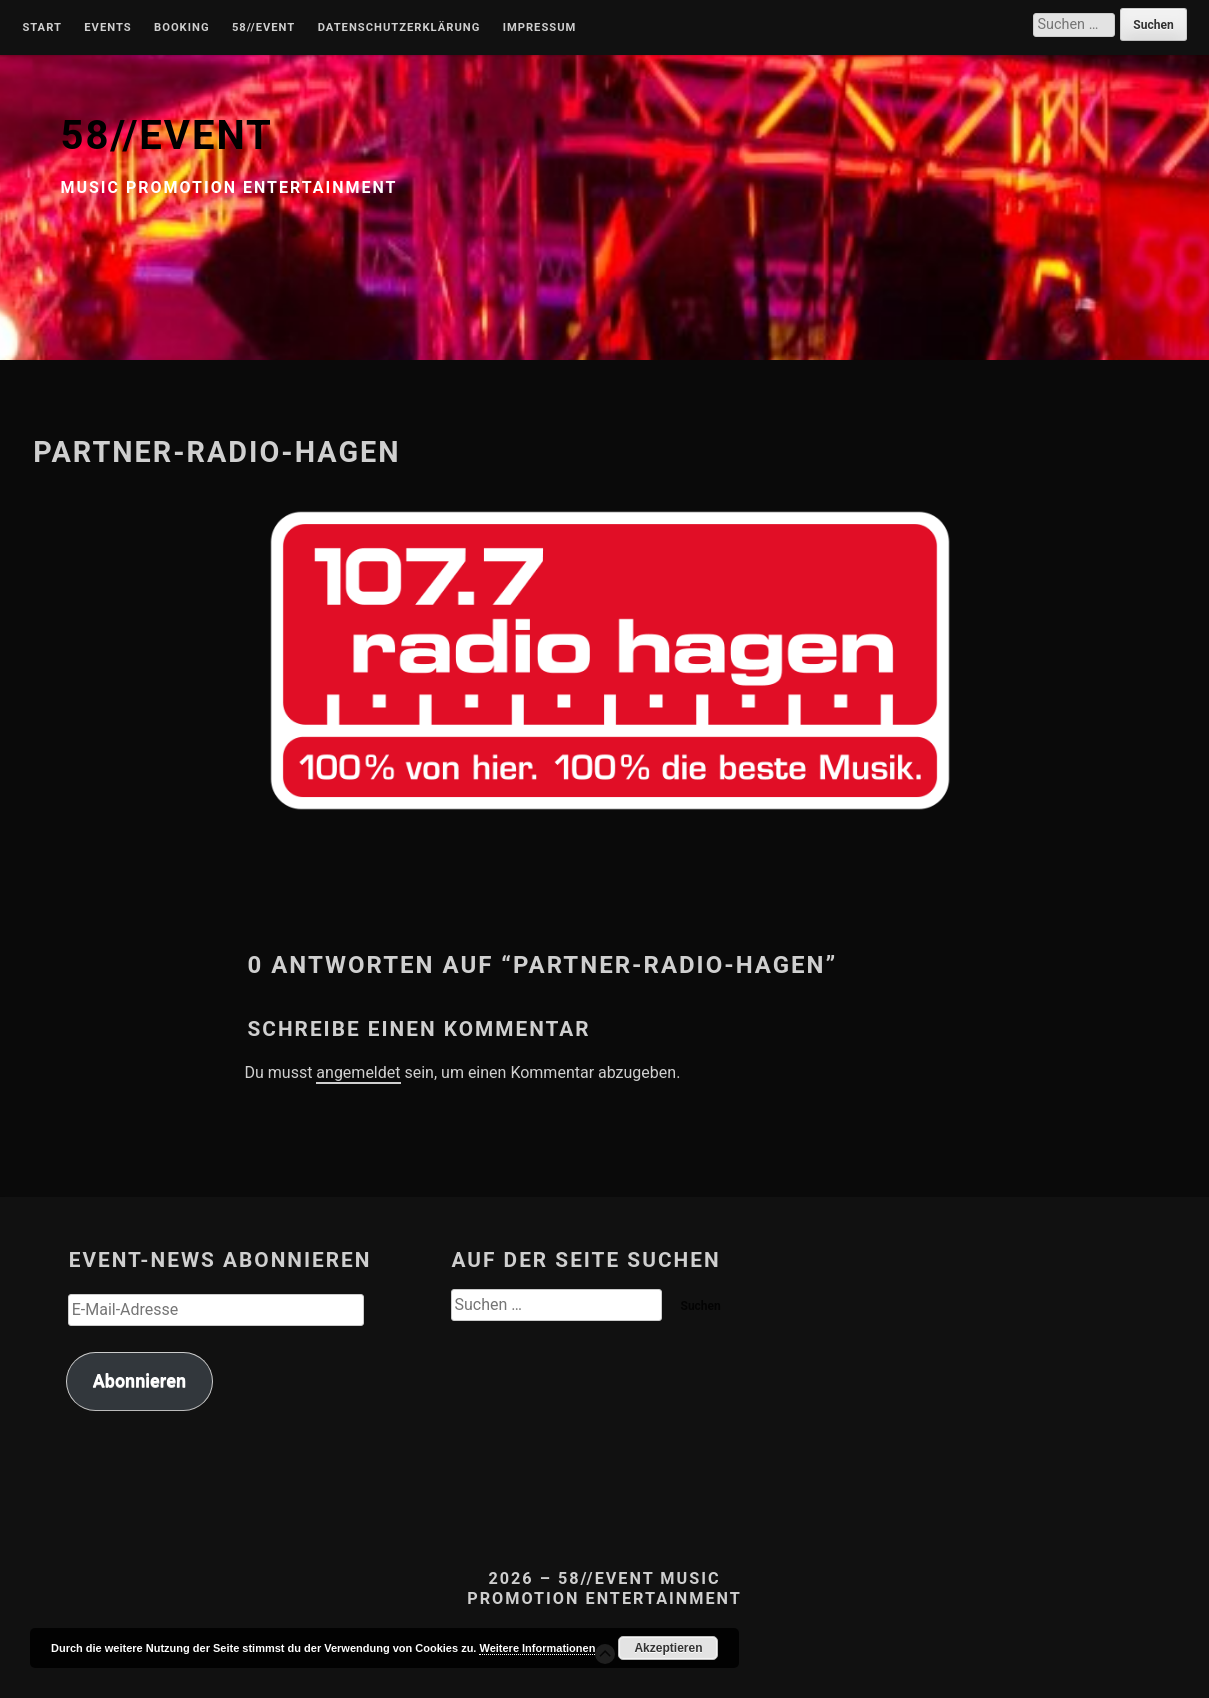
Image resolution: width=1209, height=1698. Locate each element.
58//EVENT (166, 135)
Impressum (540, 28)
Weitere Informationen (537, 1648)
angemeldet (358, 1072)
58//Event (263, 28)
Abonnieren (139, 1380)
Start (42, 28)
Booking (181, 28)
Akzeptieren (668, 1648)
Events (107, 28)
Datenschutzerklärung (399, 28)
